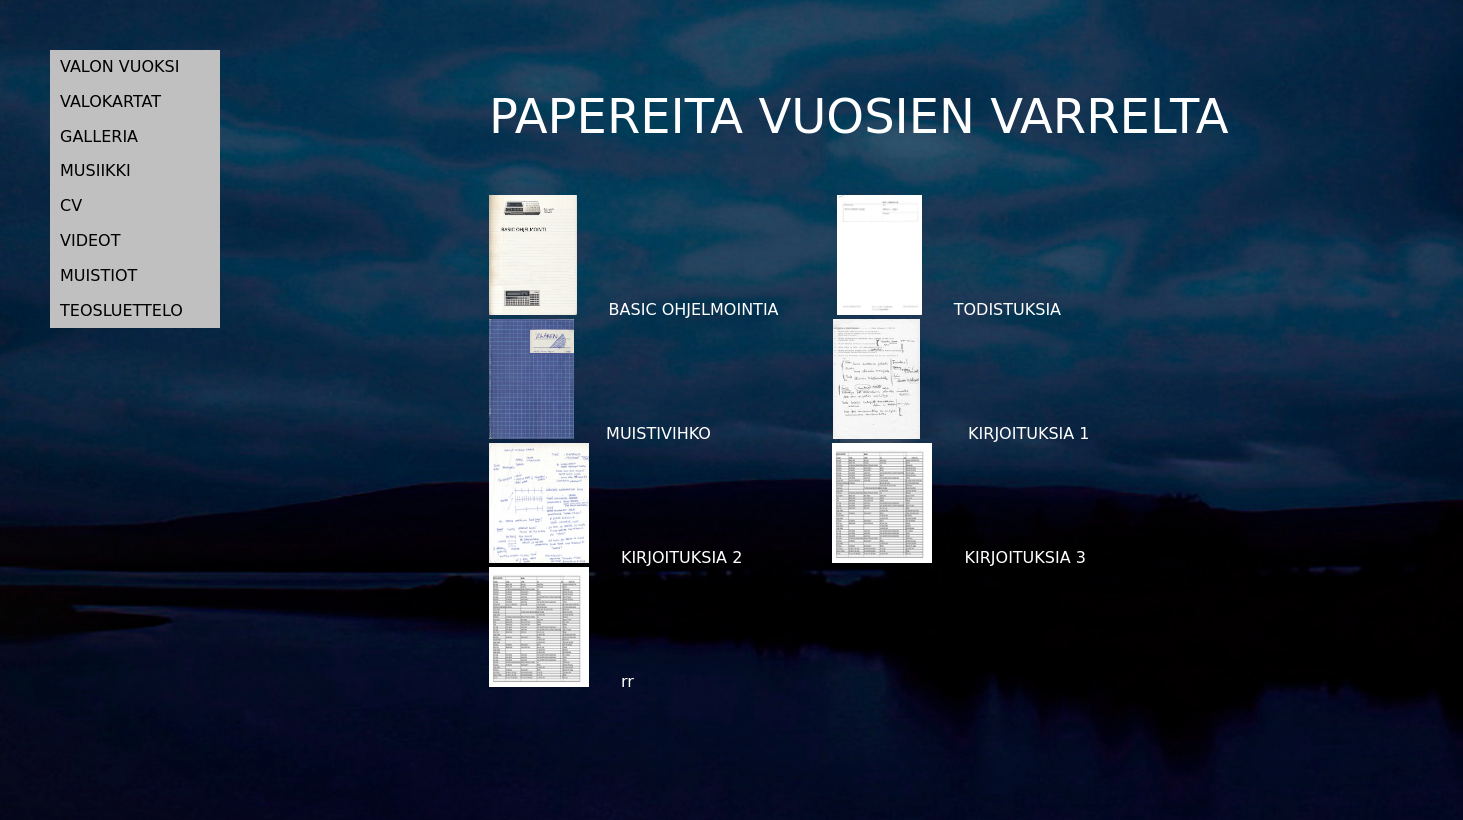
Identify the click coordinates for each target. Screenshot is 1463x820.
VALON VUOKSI (119, 66)
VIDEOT (90, 240)
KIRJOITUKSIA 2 (615, 557)
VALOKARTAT (110, 101)
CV (71, 205)
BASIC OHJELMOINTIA (634, 309)
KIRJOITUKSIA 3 (958, 557)
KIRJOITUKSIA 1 (961, 433)
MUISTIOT (98, 275)
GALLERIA (99, 136)
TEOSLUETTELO (121, 310)
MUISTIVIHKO (600, 433)
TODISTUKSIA (949, 309)
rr (561, 681)
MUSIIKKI (95, 170)
